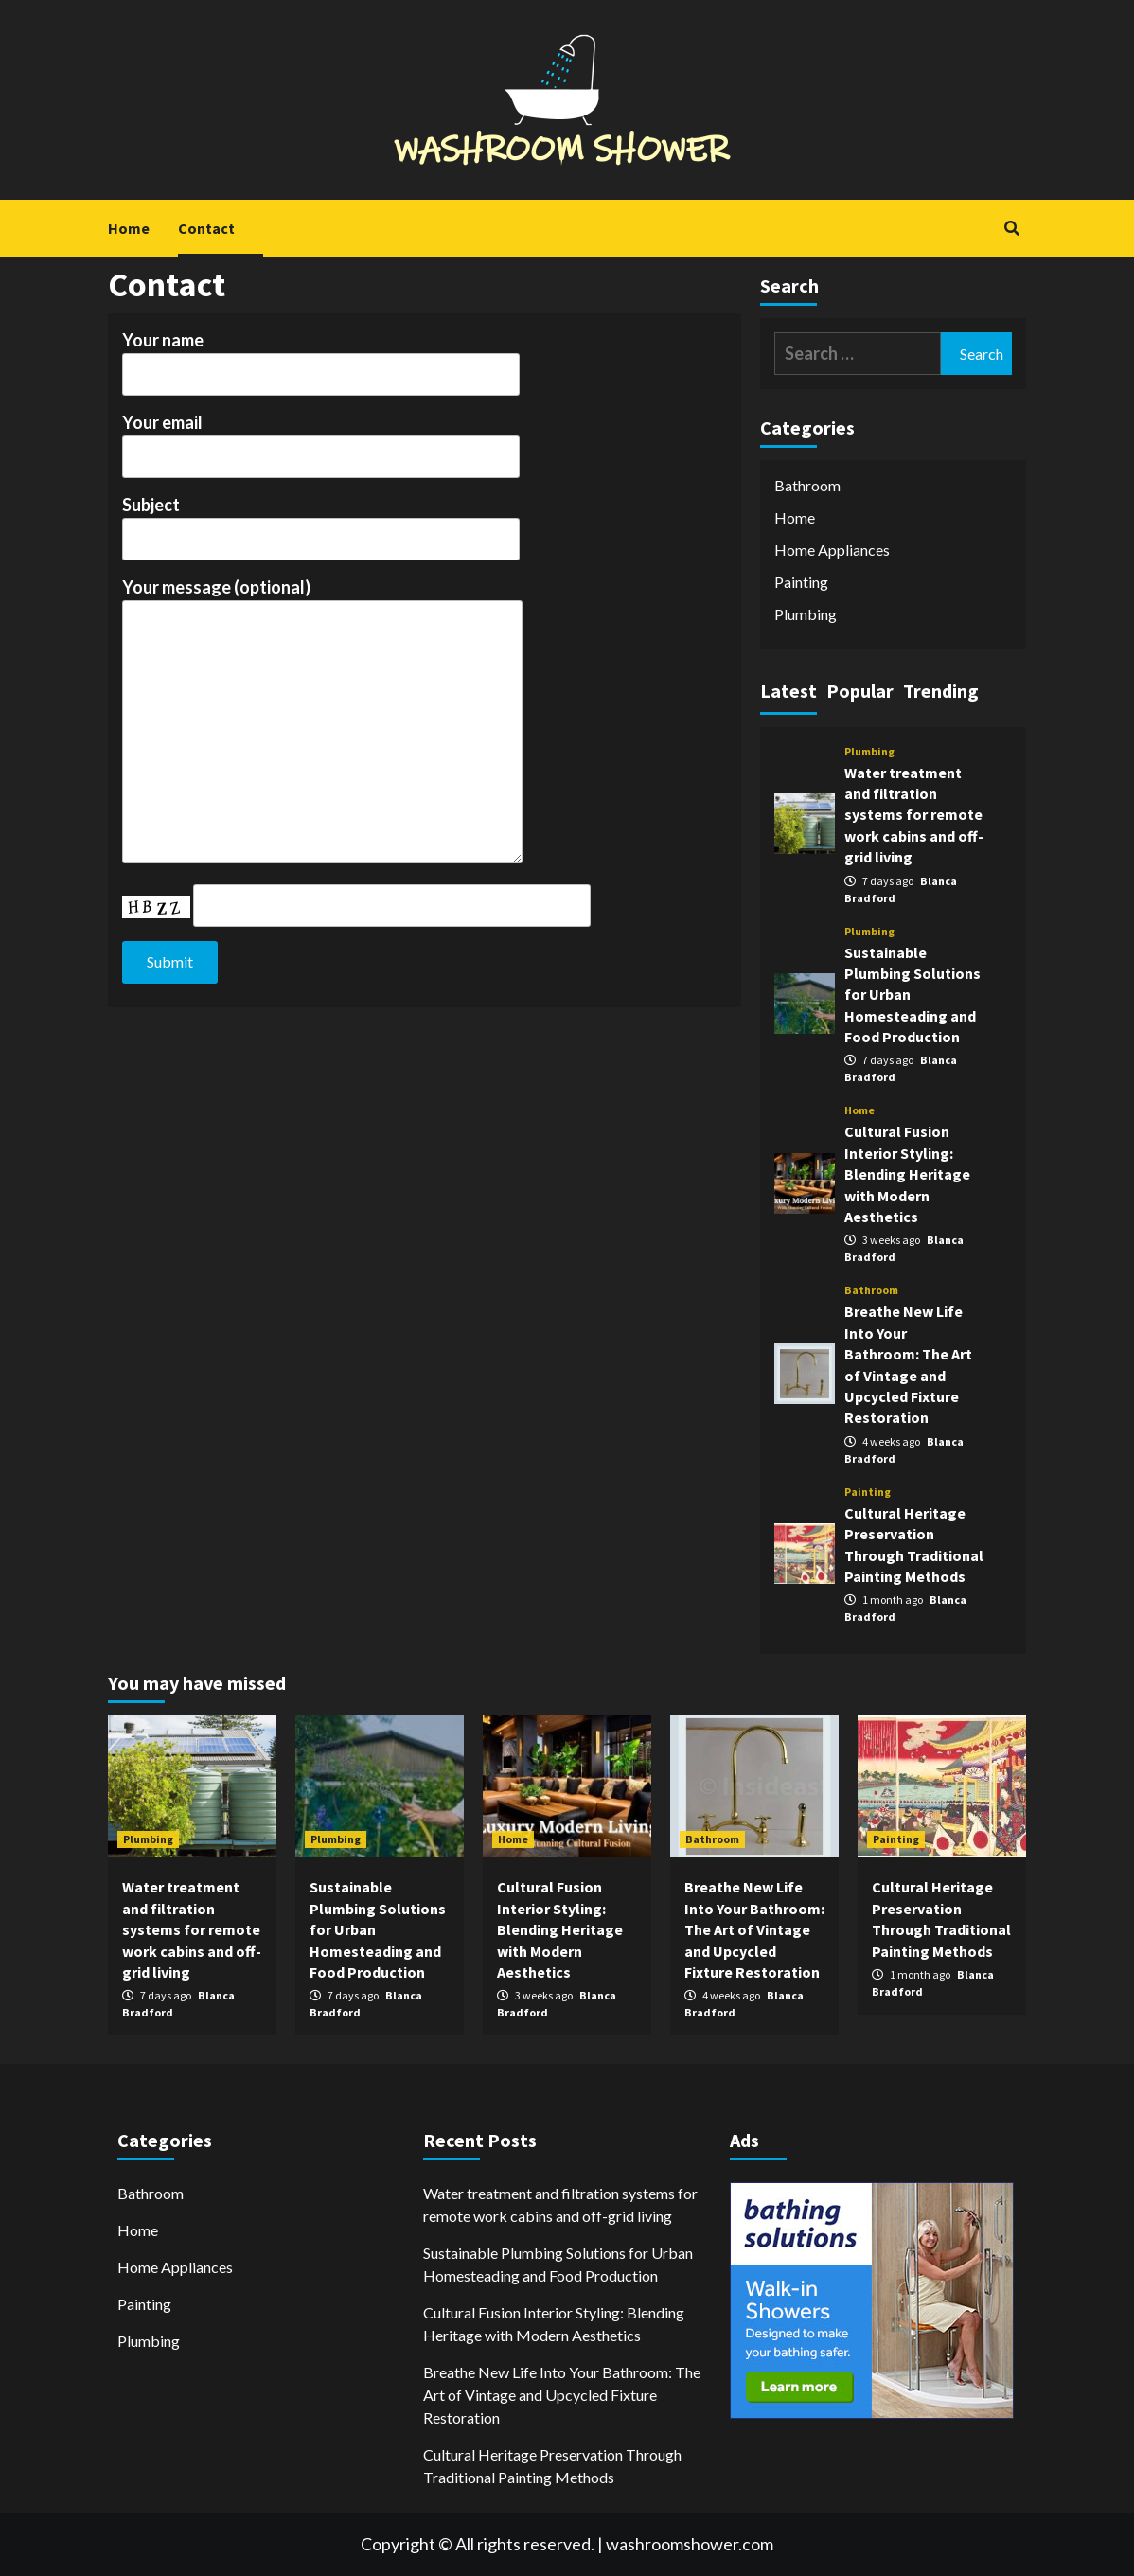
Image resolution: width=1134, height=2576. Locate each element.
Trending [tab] (941, 690)
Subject (321, 521)
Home (129, 228)
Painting (801, 582)
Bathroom (807, 485)
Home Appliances (832, 550)
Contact (206, 228)
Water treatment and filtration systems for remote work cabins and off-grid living (913, 815)
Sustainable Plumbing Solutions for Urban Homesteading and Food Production (558, 2264)
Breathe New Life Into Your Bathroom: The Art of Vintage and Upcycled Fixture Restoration (754, 1929)
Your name (321, 356)
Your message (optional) (322, 722)
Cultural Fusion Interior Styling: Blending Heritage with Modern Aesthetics (907, 1174)
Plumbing (805, 614)
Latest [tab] (788, 690)
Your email (321, 439)
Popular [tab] (860, 690)
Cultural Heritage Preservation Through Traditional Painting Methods (552, 2465)
